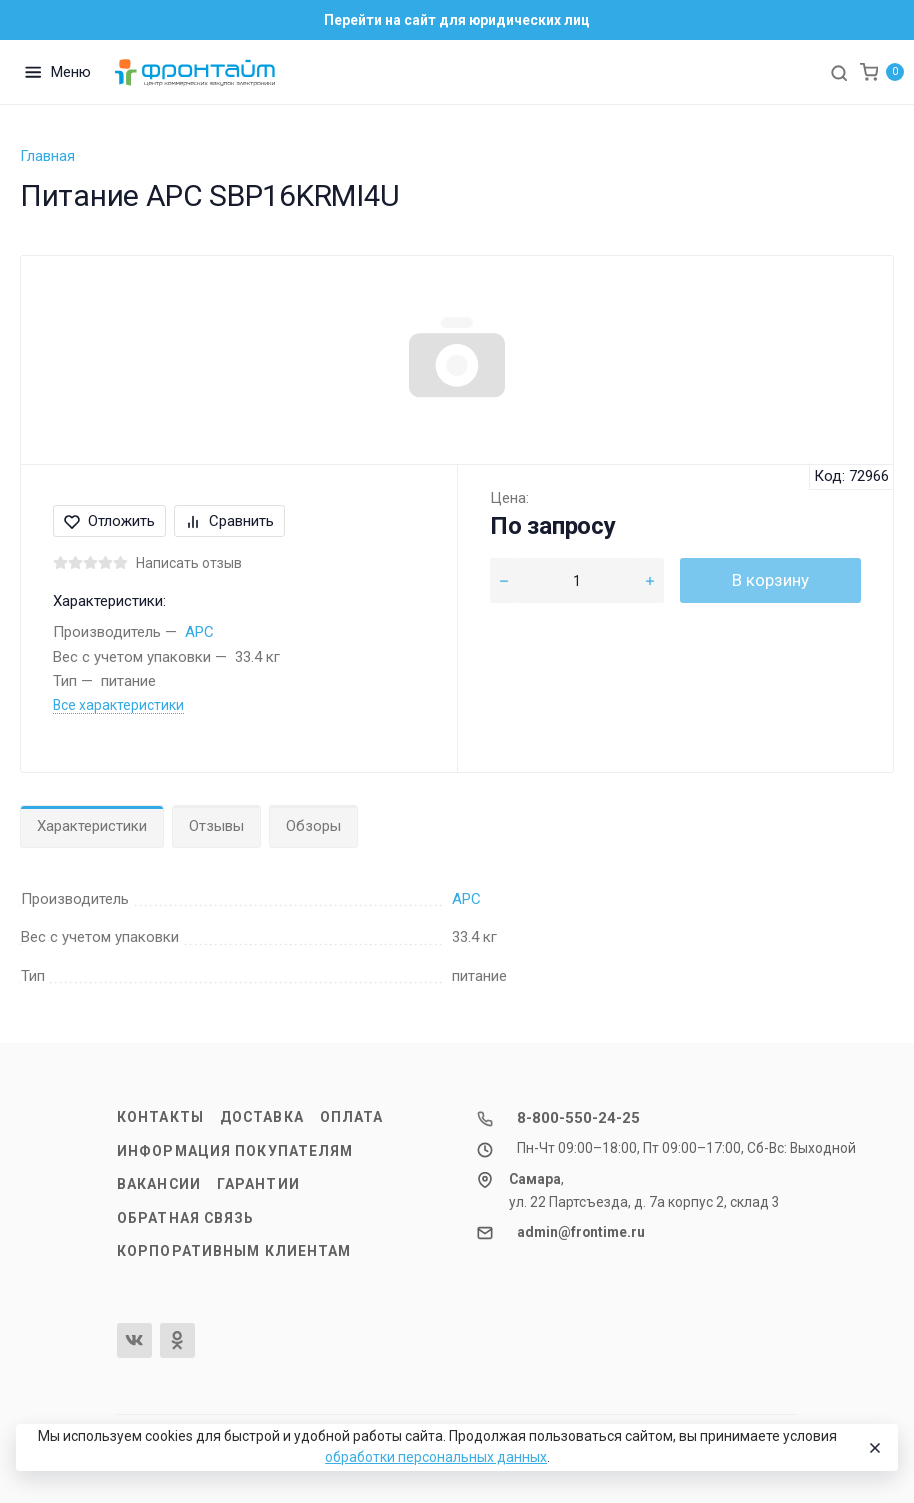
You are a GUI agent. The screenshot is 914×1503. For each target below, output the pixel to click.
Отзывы (216, 826)
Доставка (262, 1117)
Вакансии (159, 1184)
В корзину (770, 580)
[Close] (873, 1448)
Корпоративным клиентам (234, 1251)
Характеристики (92, 826)
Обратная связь (186, 1218)
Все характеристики (118, 705)
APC (199, 632)
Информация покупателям (235, 1151)
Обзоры (313, 826)
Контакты (160, 1117)
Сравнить (229, 521)
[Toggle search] (839, 72)
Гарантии (258, 1184)
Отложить (109, 521)
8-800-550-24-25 (578, 1118)
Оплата (352, 1117)
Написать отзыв (189, 563)
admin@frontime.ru (581, 1232)
